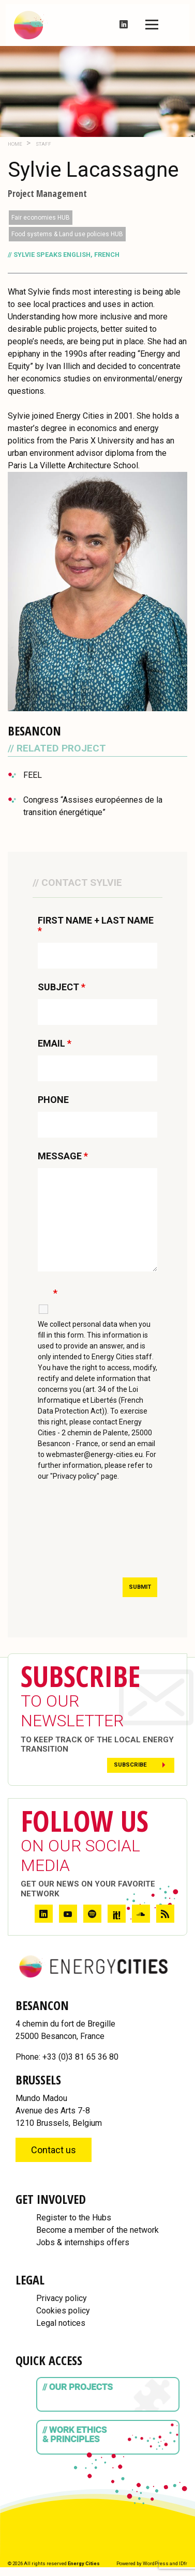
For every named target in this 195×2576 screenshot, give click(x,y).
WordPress (156, 2563)
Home (15, 144)
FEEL (32, 775)
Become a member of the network (97, 2230)
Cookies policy (63, 2311)
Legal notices (60, 2323)
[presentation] (116, 1539)
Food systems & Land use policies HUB (67, 234)
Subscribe (130, 1764)
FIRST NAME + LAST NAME (96, 925)
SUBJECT (61, 987)
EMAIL (54, 1043)
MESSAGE (63, 1156)
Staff (43, 144)
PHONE (53, 1100)
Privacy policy (61, 2298)
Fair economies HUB (40, 217)
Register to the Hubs (73, 2217)
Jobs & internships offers (82, 2242)
